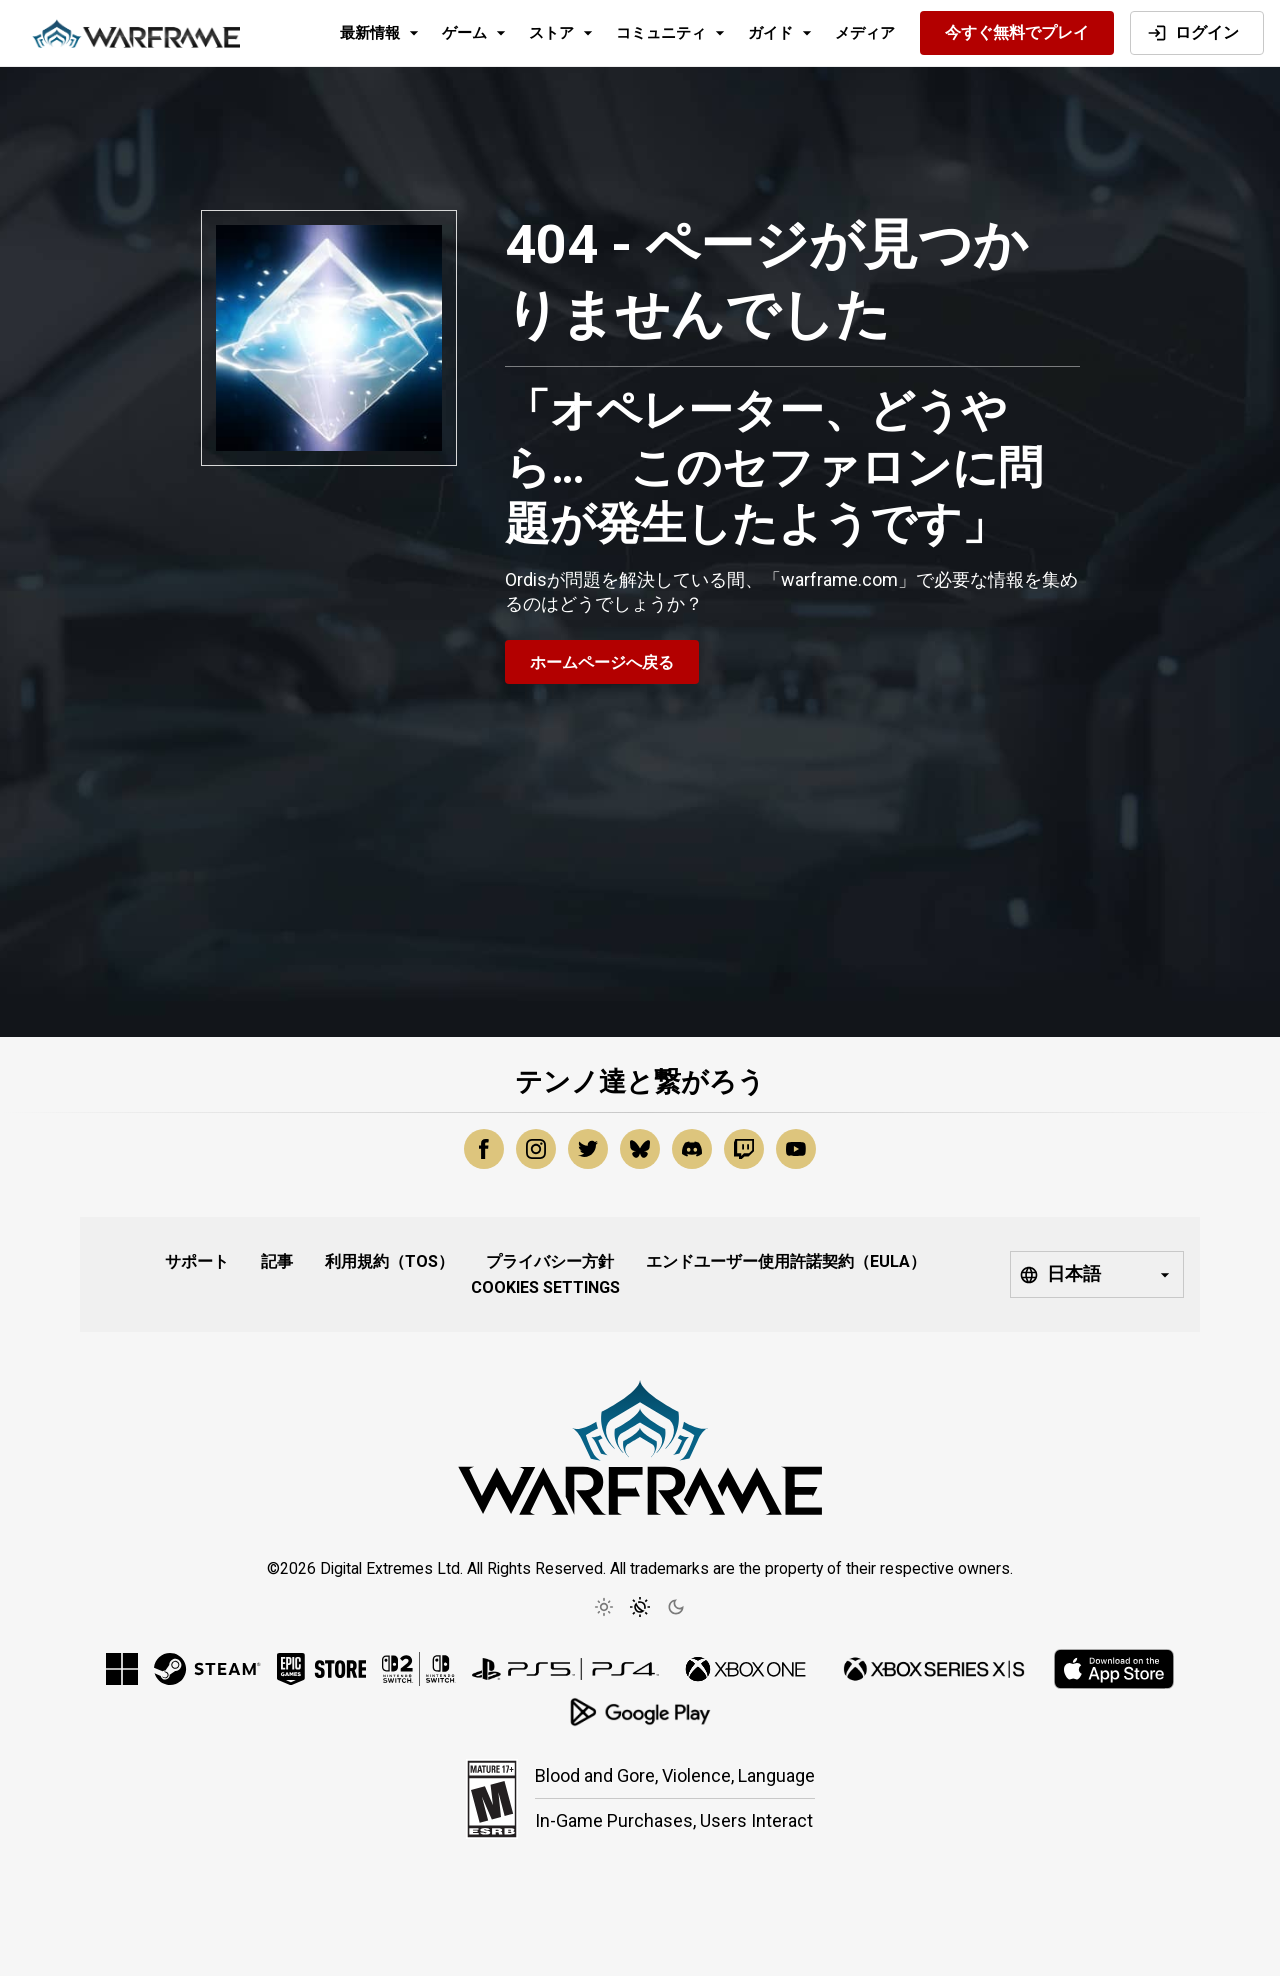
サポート (197, 1261)
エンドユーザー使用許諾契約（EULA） (786, 1261)
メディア (865, 33)
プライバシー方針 (550, 1261)
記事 (277, 1261)
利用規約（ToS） (389, 1261)
